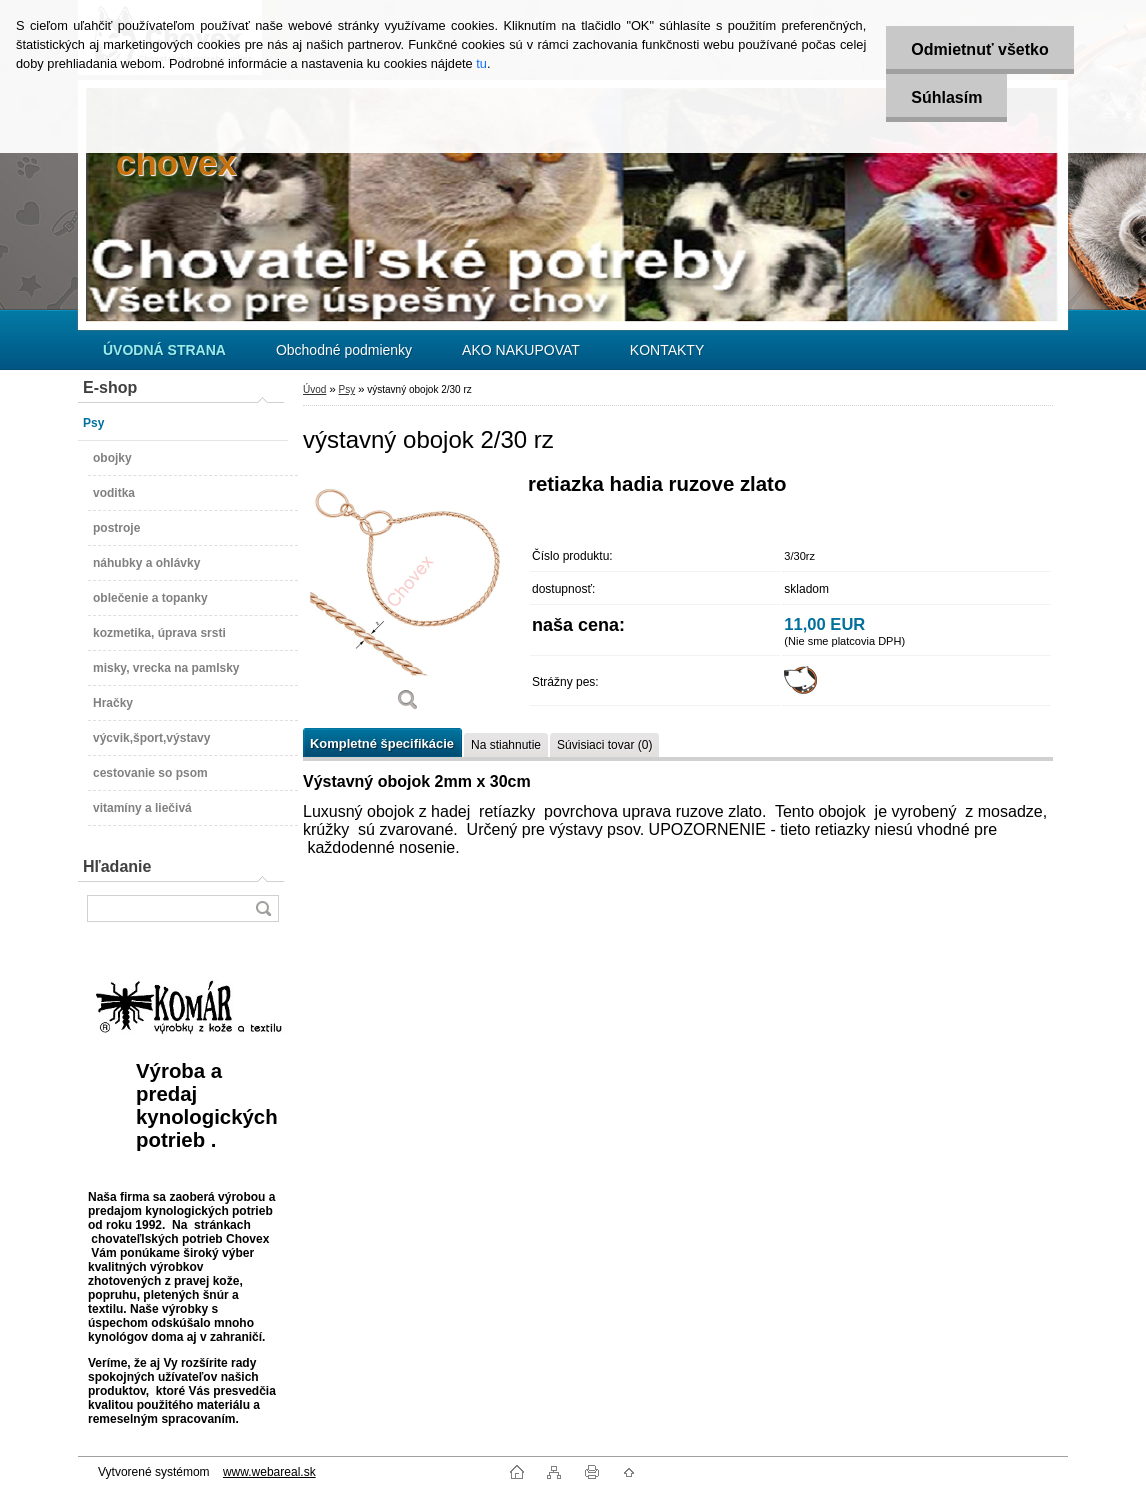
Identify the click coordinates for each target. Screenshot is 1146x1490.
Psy (346, 389)
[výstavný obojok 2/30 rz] (408, 599)
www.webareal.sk (269, 1472)
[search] (263, 908)
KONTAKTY (667, 350)
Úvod (314, 389)
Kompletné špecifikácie (382, 743)
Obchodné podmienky (344, 350)
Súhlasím (946, 97)
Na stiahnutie (506, 745)
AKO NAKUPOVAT (521, 350)
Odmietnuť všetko (979, 49)
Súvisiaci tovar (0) (604, 745)
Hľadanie (117, 866)
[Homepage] (164, 350)
